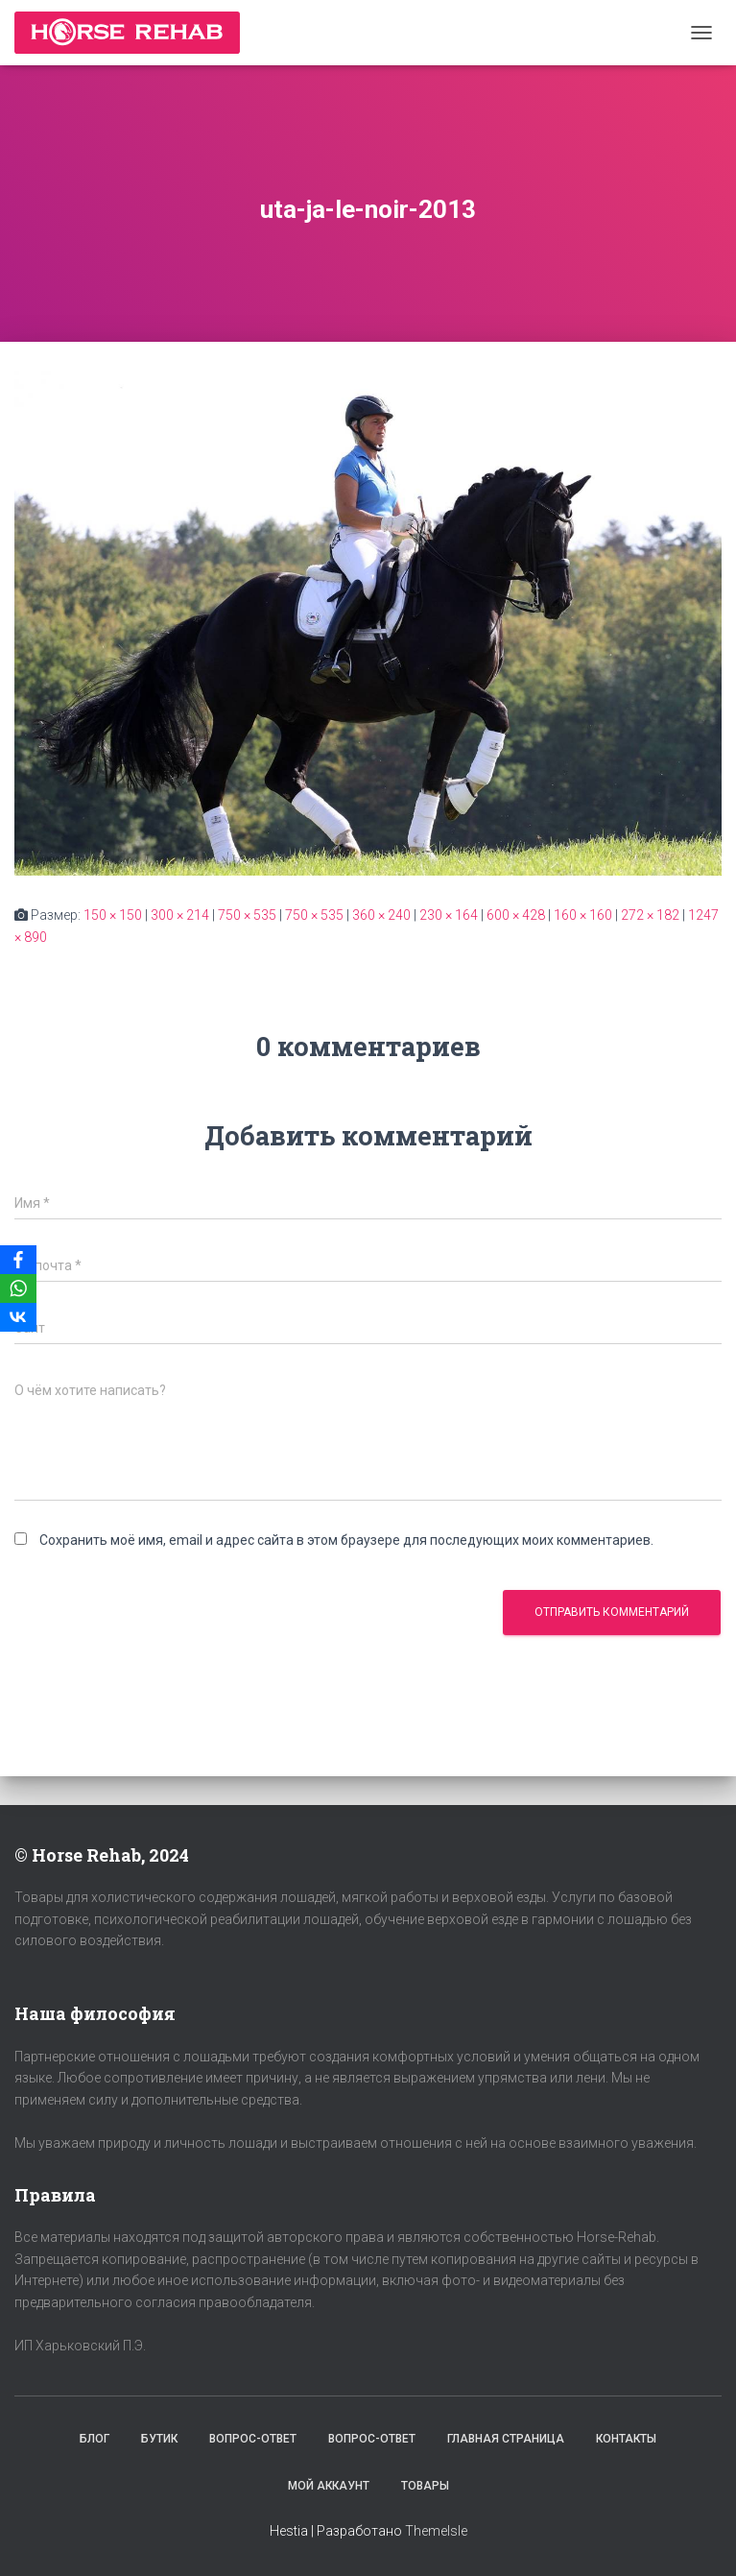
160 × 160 (583, 915)
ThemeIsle (436, 2531)
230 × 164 (448, 915)
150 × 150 (112, 915)
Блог (94, 2438)
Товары (425, 2485)
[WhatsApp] (18, 1288)
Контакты (626, 2438)
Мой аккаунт (328, 2485)
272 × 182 (650, 915)
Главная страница (505, 2438)
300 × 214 (180, 915)
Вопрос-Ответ (253, 2438)
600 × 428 (516, 915)
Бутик (159, 2438)
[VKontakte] (18, 1317)
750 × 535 (247, 915)
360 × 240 (381, 915)
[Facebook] (18, 1259)
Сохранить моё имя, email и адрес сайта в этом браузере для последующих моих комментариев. (346, 1540)
